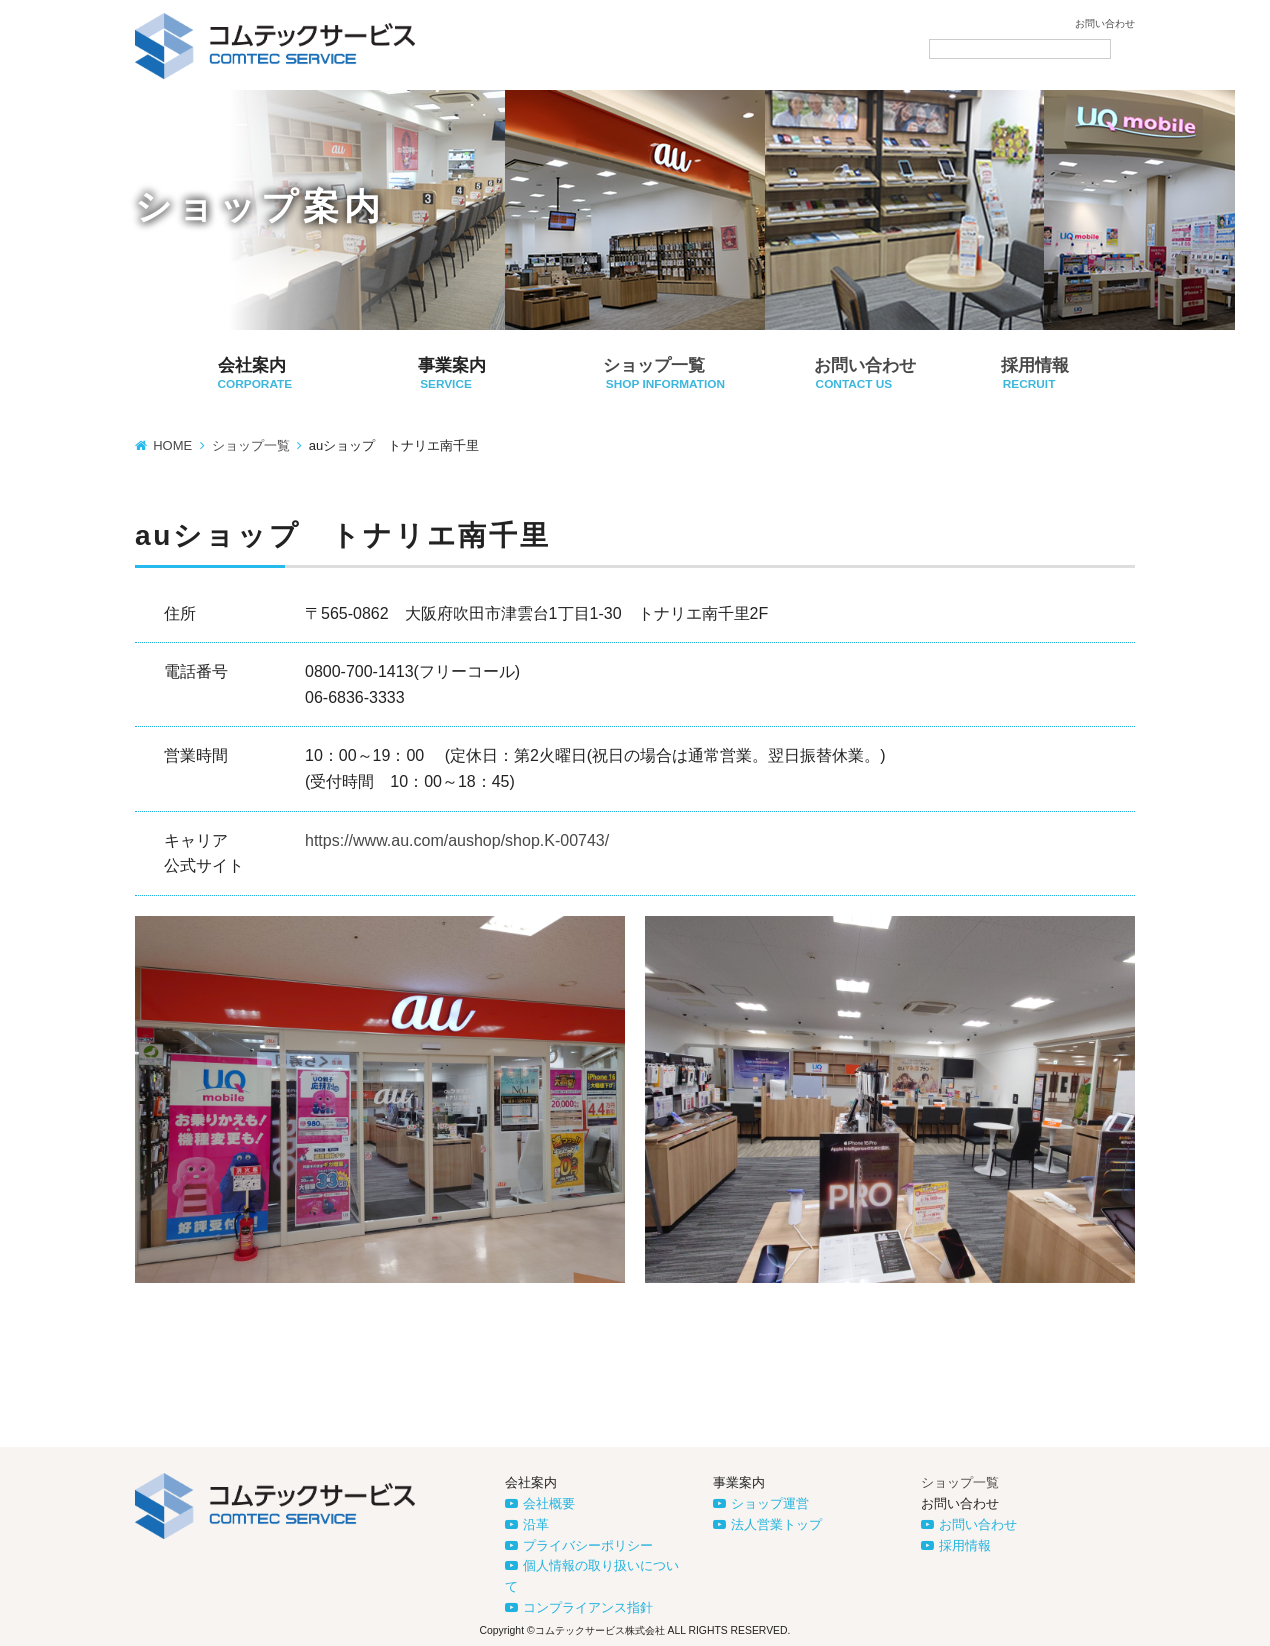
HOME (172, 445)
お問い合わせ (1105, 23)
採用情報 (965, 1545)
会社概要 (549, 1503)
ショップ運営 (770, 1503)
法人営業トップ (776, 1524)
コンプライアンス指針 (588, 1607)
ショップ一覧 (251, 445)
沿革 (536, 1524)
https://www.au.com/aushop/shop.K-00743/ (457, 840)
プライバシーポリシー (588, 1545)
